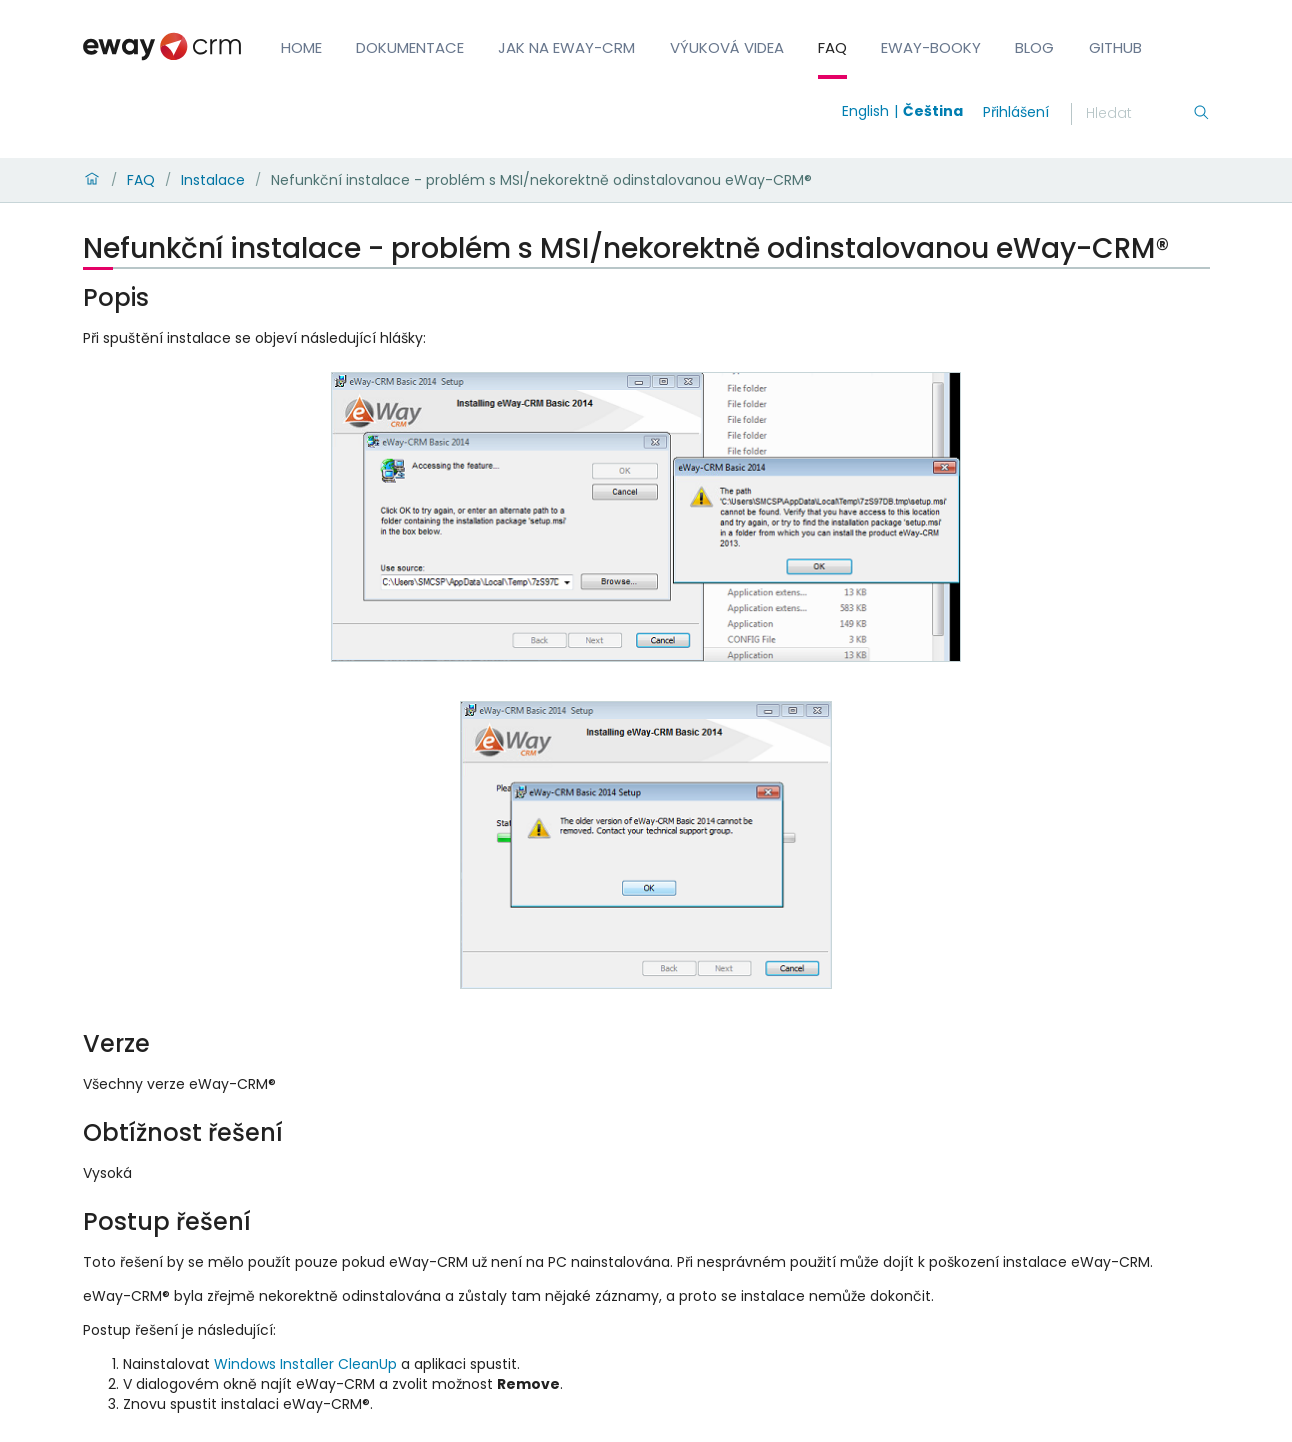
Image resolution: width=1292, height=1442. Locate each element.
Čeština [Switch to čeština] (933, 111)
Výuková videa (727, 47)
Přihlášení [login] (1016, 112)
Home (301, 47)
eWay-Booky (931, 47)
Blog (1034, 47)
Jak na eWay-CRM (566, 47)
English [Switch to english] (865, 111)
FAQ (832, 47)
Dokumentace (410, 47)
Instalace (213, 180)
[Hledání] (1139, 114)
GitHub (1115, 47)
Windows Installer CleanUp (305, 1364)
